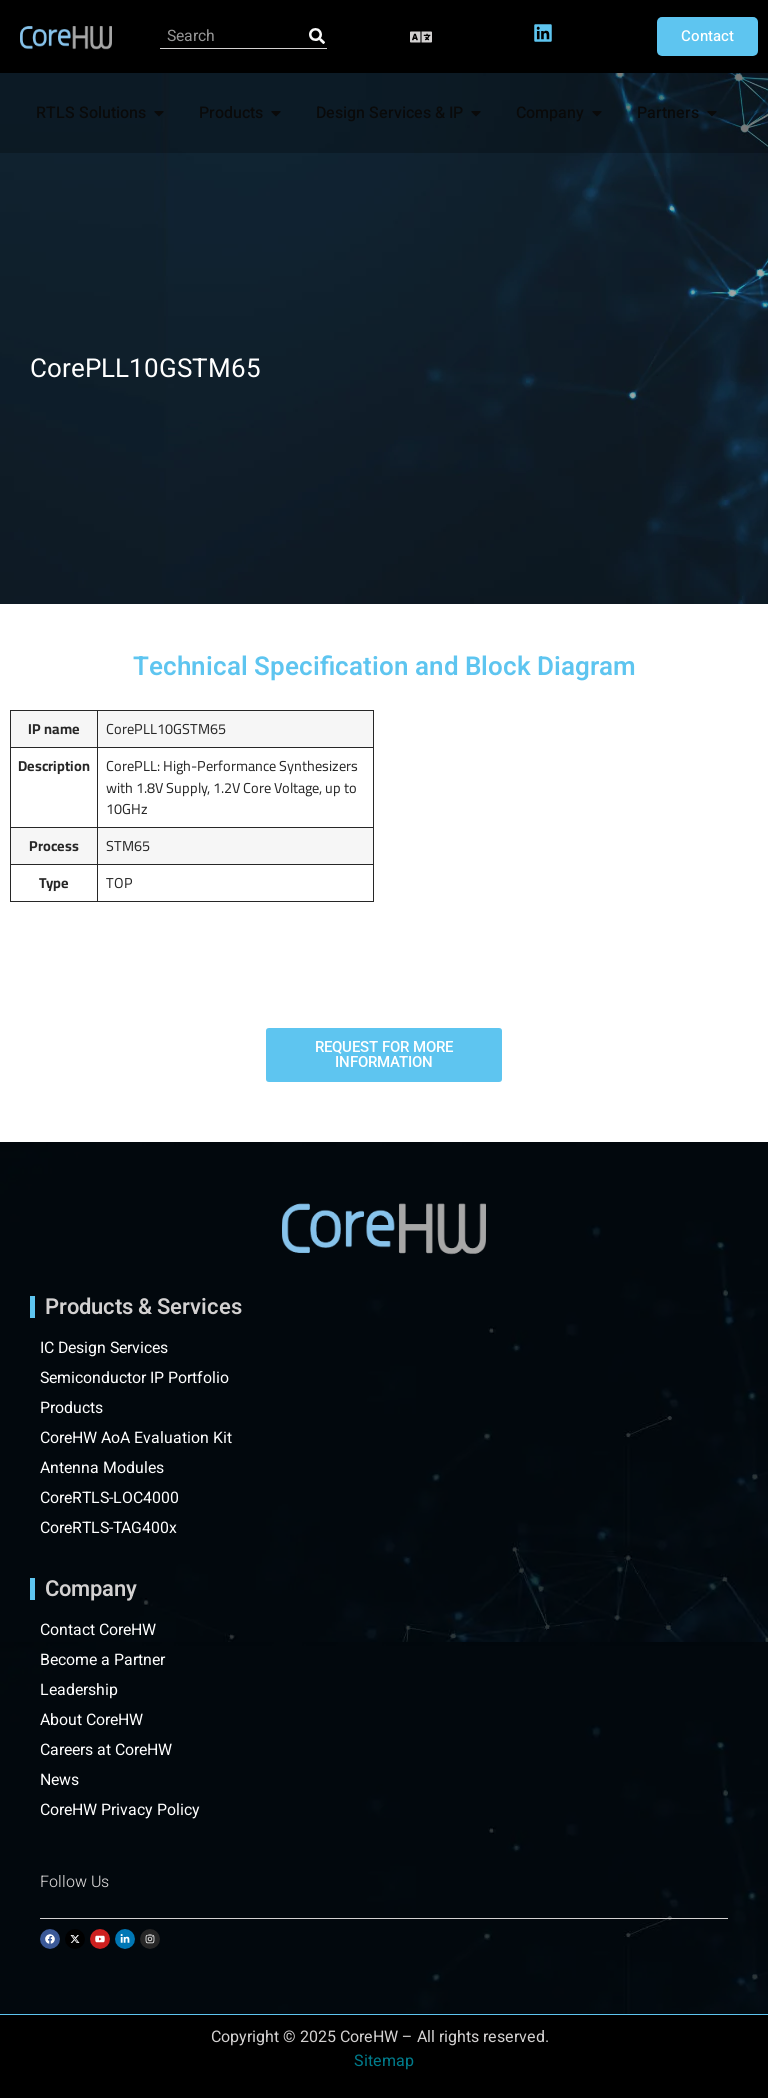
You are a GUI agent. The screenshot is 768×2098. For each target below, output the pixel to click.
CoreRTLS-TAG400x (110, 1528)
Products (71, 1408)
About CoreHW (92, 1720)
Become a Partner (104, 1660)
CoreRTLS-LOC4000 (111, 1498)
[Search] (317, 36)
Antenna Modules (103, 1468)
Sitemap (384, 2061)
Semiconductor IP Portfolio (135, 1378)
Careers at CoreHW (107, 1750)
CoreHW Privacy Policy (122, 1810)
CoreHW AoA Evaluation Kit (136, 1438)
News (60, 1780)
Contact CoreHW (98, 1630)
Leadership (80, 1690)
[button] (421, 36)
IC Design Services (106, 1348)
